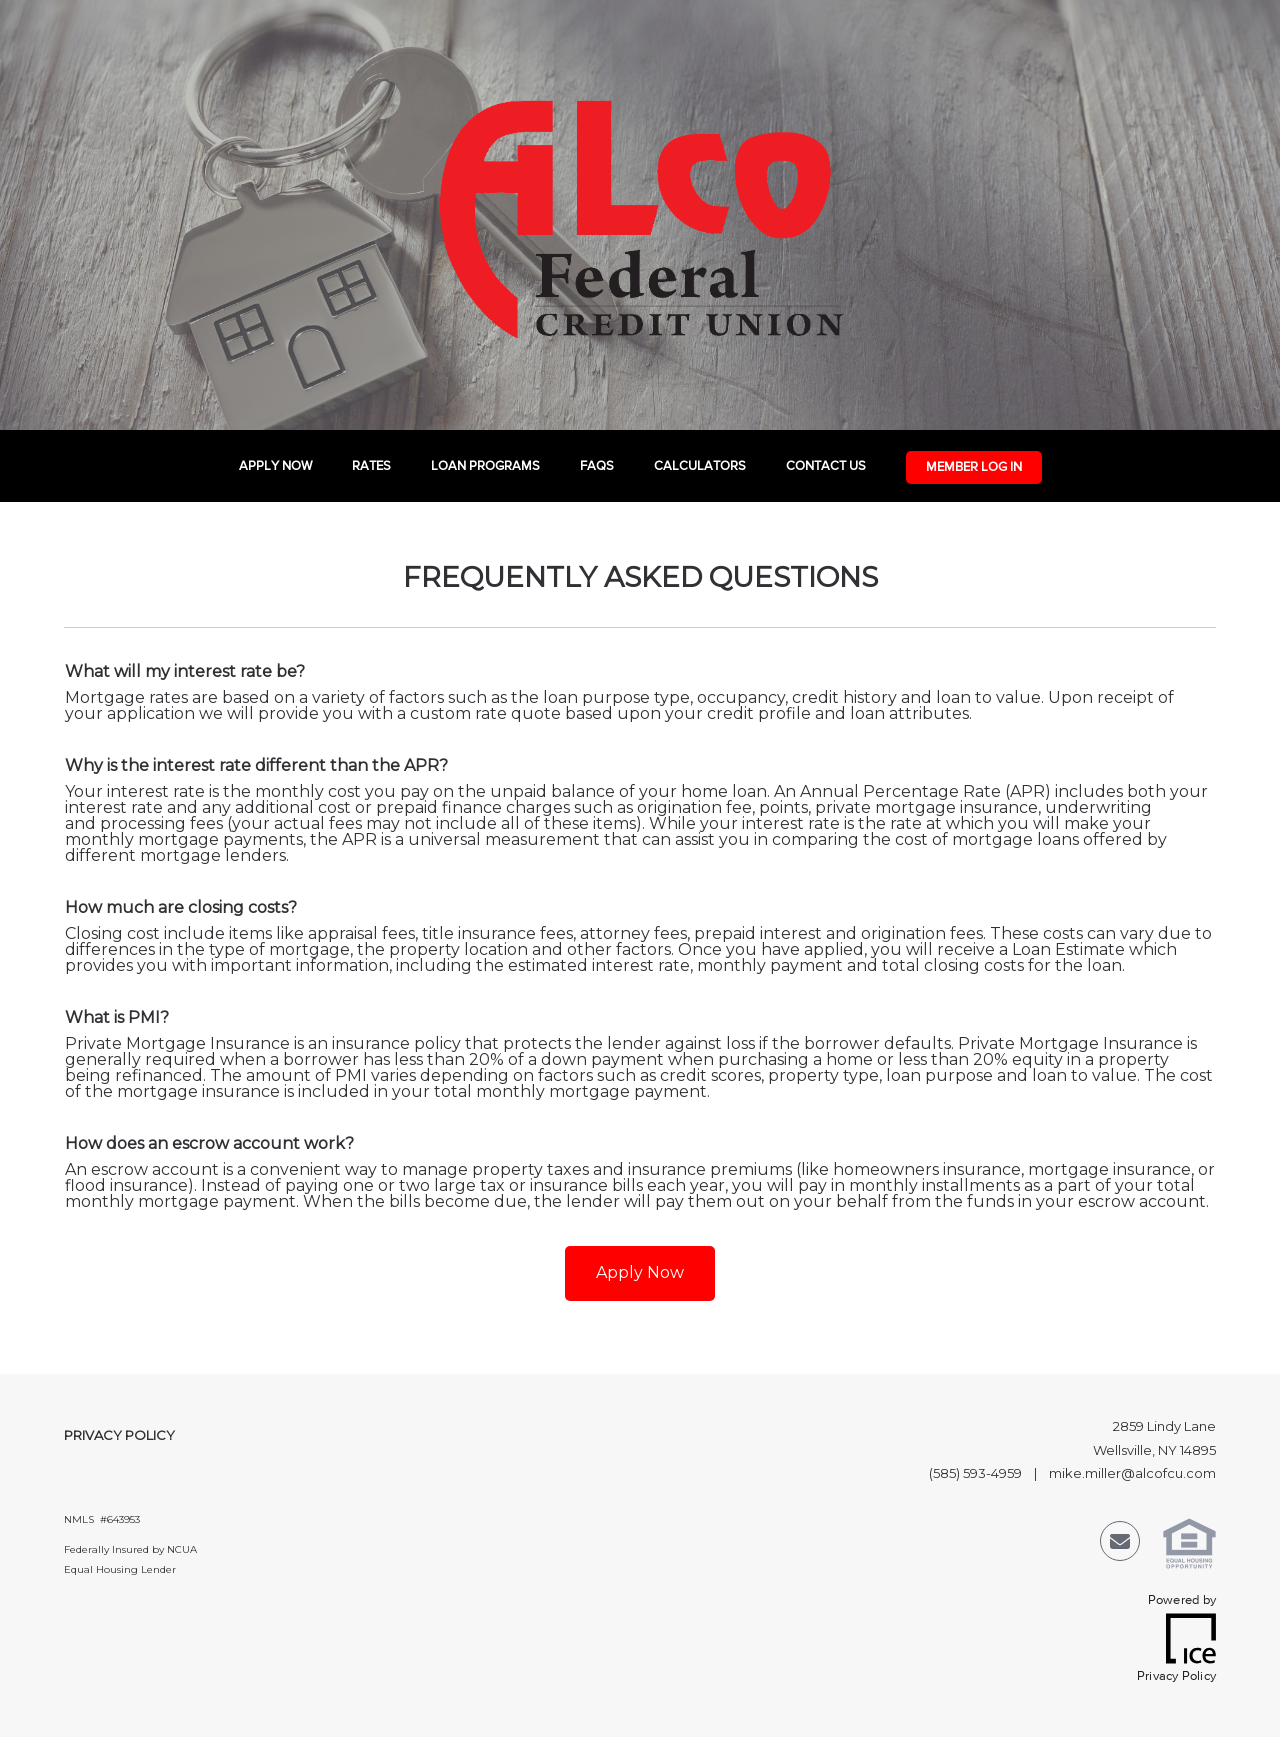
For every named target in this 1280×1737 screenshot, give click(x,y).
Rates (371, 466)
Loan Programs (485, 466)
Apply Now (275, 466)
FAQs (597, 466)
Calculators (700, 466)
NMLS (79, 1519)
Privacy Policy (119, 1435)
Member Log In (974, 467)
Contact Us (826, 466)
